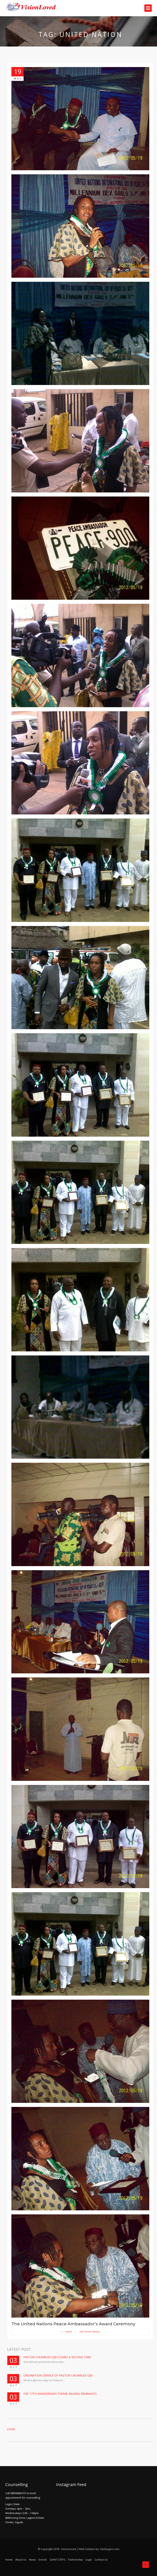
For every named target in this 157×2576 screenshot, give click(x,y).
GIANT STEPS (57, 2559)
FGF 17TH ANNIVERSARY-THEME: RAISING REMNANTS (60, 2394)
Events (43, 2559)
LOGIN (11, 2429)
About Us (20, 2559)
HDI (82, 2331)
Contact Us (101, 2559)
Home (9, 2559)
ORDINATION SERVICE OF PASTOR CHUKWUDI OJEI (58, 2375)
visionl (68, 2331)
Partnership (75, 2559)
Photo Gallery (92, 2331)
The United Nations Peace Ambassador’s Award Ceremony (73, 2323)
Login (88, 2559)
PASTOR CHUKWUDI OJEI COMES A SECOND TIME (57, 2357)
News (32, 2559)
